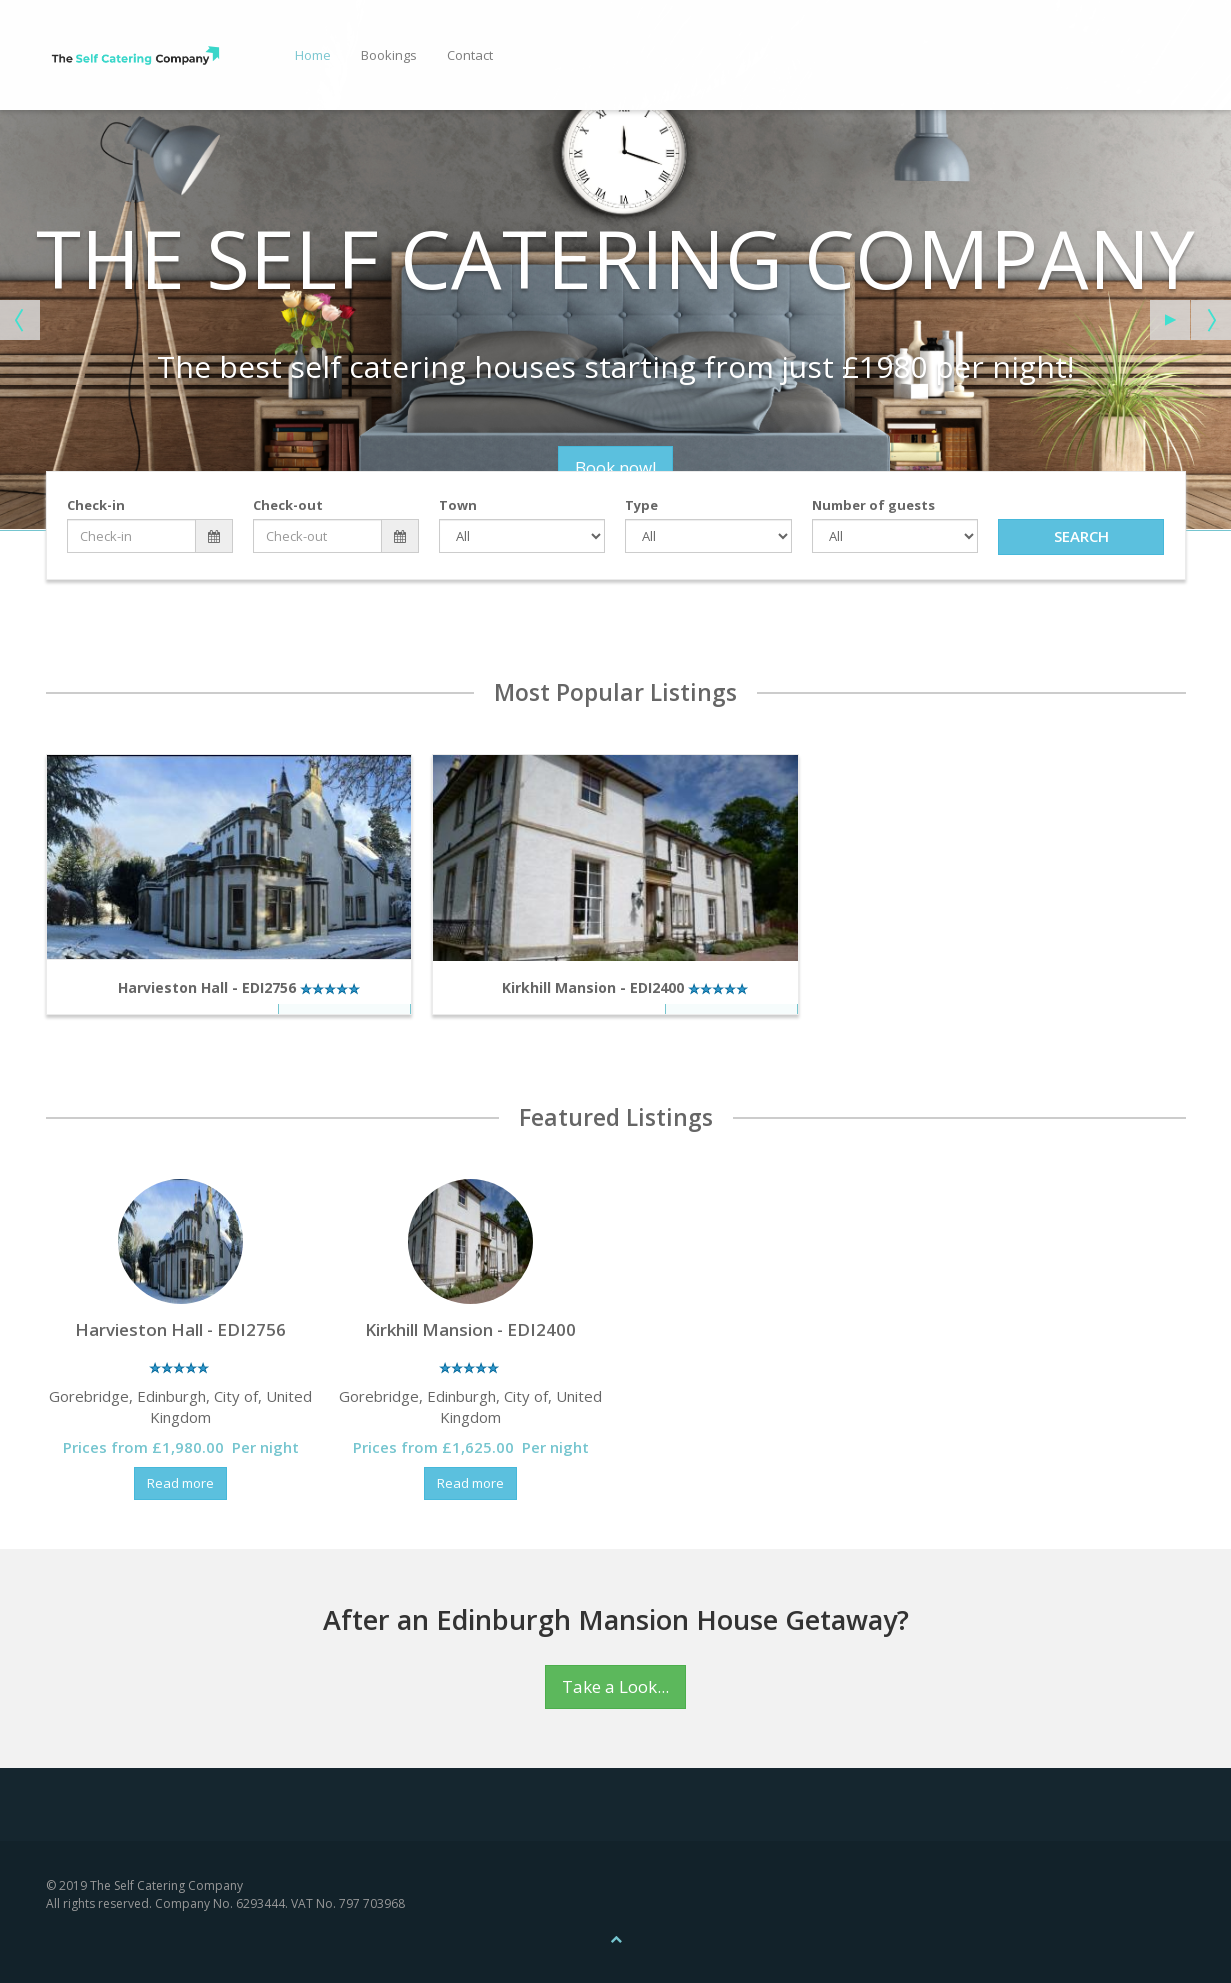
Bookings (389, 55)
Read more (180, 1483)
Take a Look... (615, 1686)
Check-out (288, 505)
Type (641, 505)
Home (313, 55)
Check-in (96, 505)
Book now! (533, 467)
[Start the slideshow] (1170, 320)
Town (458, 505)
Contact (470, 55)
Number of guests (873, 505)
